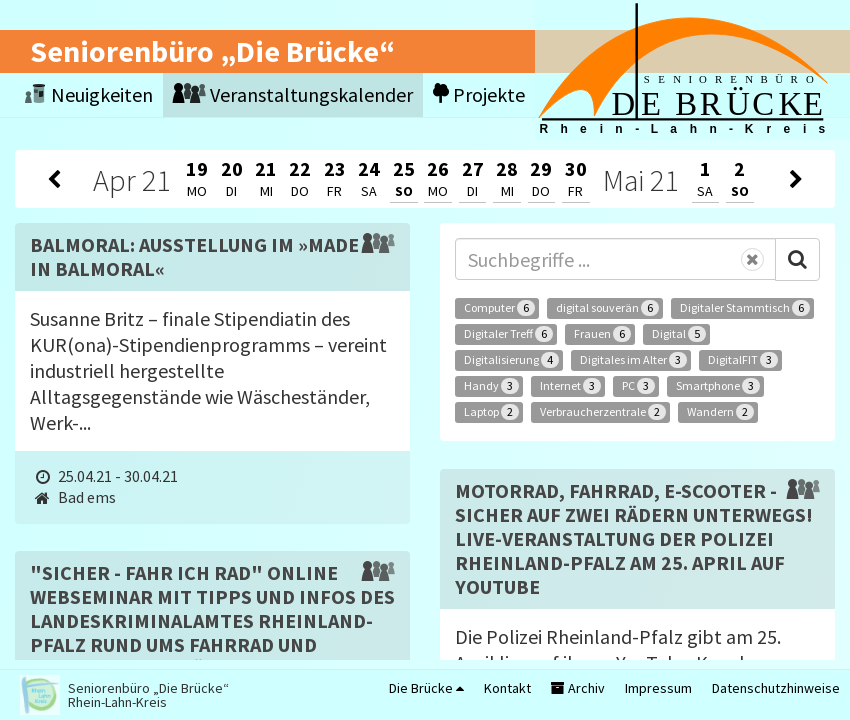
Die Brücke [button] (426, 688)
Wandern (720, 412)
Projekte (479, 94)
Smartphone (718, 386)
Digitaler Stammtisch (745, 308)
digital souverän (607, 308)
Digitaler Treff (508, 334)
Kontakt (507, 688)
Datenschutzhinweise (776, 688)
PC (638, 386)
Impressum (658, 688)
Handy (491, 386)
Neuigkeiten (89, 94)
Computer (499, 308)
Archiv (578, 688)
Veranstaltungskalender (293, 94)
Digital (679, 334)
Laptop (491, 412)
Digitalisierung (511, 360)
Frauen (602, 334)
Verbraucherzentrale (603, 412)
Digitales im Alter (633, 360)
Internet (570, 386)
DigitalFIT (743, 360)
